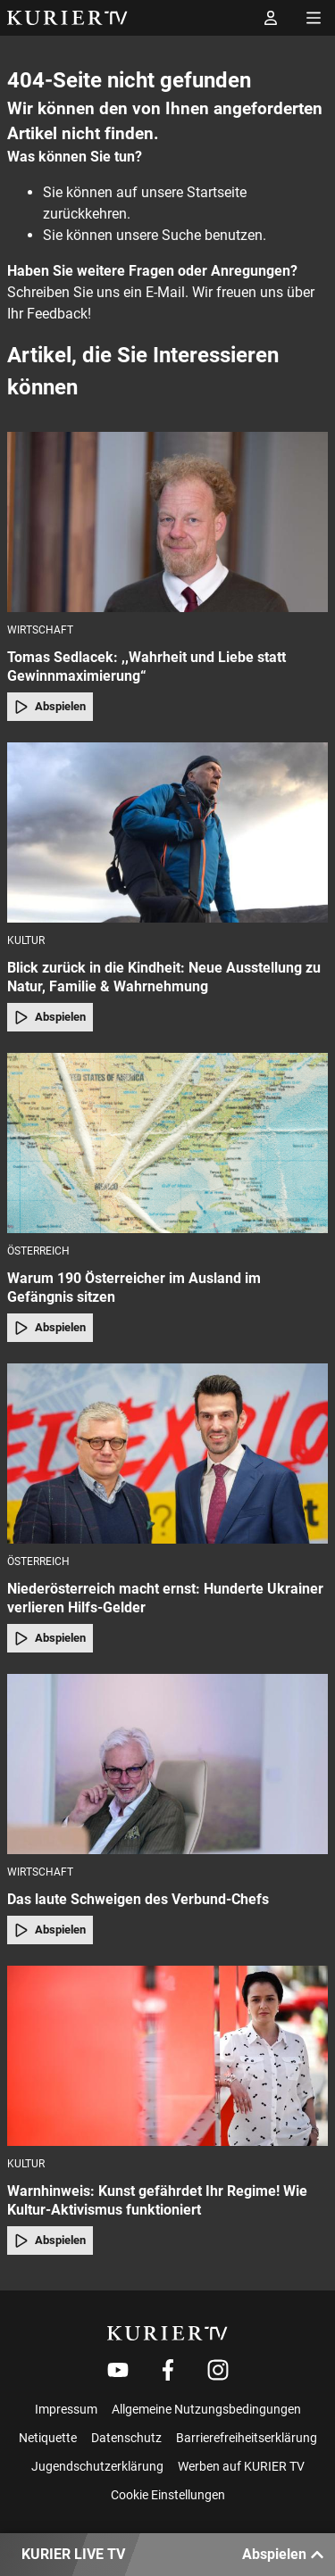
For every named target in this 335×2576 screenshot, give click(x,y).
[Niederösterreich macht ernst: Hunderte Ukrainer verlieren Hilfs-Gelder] (167, 1453)
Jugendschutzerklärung (97, 2466)
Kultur (26, 940)
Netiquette (48, 2438)
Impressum (66, 2409)
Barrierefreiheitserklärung (246, 2438)
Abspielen (50, 707)
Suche (181, 235)
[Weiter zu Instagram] (218, 2370)
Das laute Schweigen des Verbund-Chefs (138, 1899)
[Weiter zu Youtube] (118, 2370)
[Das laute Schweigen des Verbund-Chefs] (167, 1764)
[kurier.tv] (167, 2333)
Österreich (38, 1251)
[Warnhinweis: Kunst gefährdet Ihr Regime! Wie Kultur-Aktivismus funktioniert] (167, 2056)
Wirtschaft (40, 630)
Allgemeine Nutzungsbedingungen (206, 2409)
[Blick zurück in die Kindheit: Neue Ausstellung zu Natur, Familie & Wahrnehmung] (167, 832)
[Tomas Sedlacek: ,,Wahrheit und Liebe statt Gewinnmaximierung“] (167, 522)
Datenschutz (126, 2438)
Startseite (217, 192)
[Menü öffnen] (313, 18)
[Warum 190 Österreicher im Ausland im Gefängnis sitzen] (167, 1143)
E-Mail (165, 292)
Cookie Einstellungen (168, 2495)
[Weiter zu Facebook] (168, 2370)
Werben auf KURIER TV (241, 2466)
